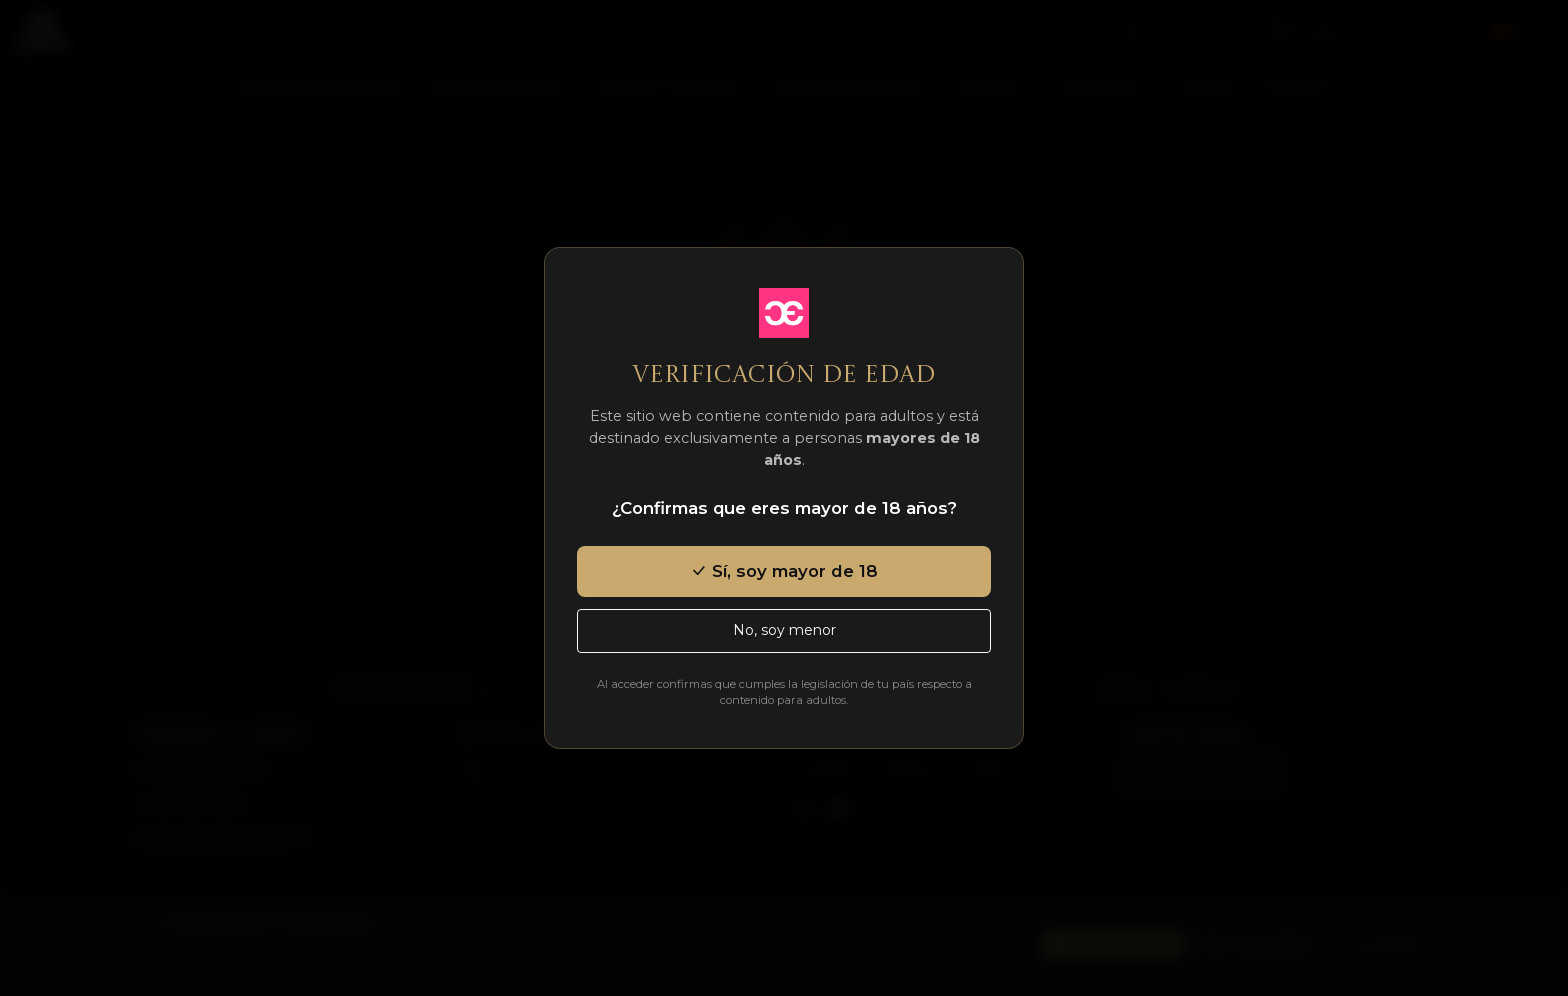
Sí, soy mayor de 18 (784, 571)
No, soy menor (784, 630)
